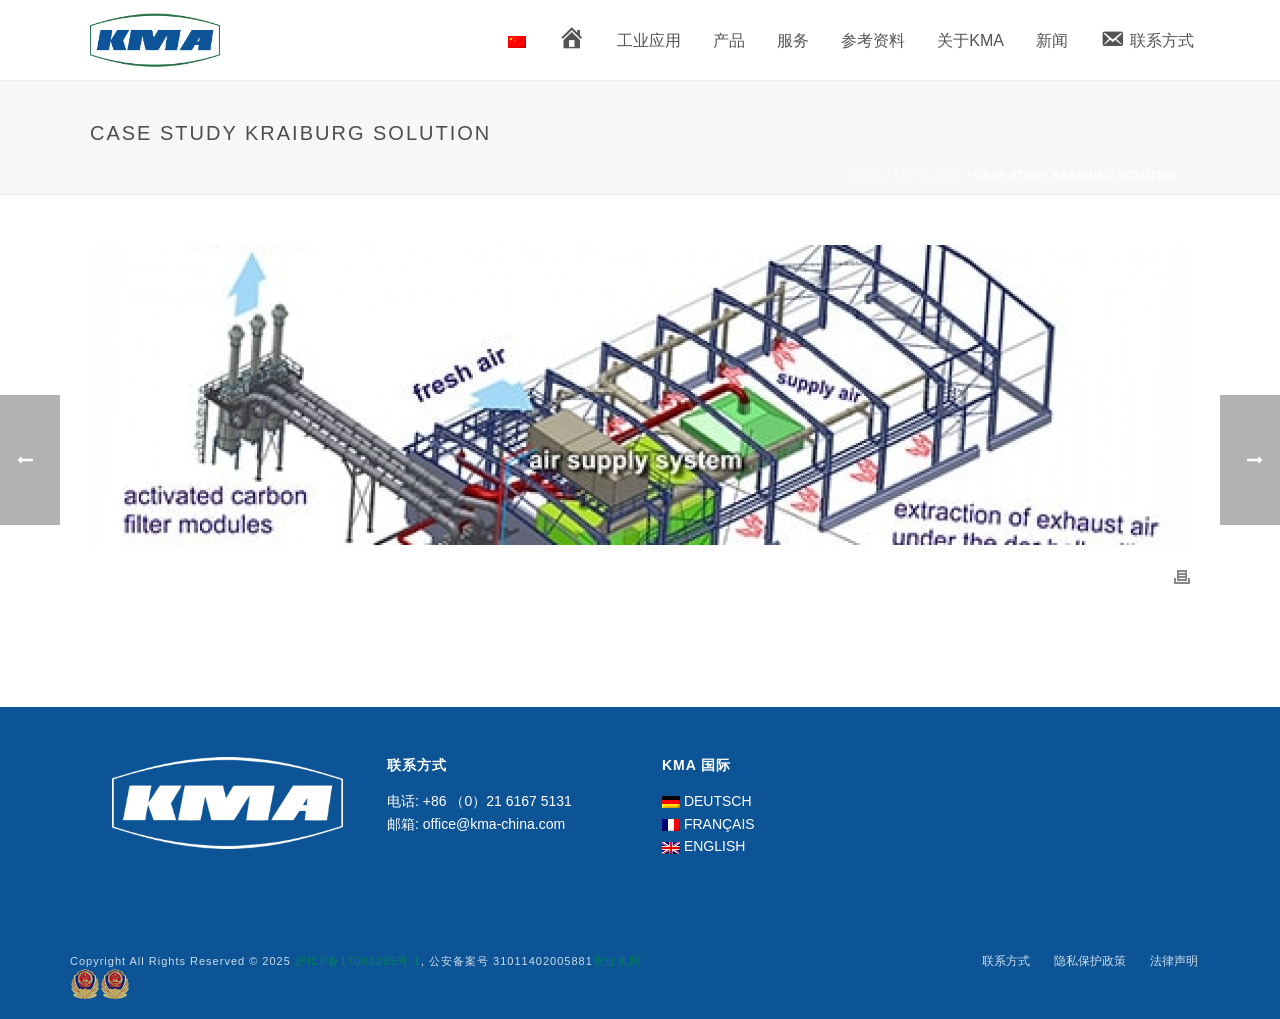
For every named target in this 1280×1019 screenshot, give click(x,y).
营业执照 (617, 961)
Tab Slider (928, 175)
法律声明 (1174, 961)
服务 (793, 40)
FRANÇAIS (719, 824)
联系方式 (1006, 961)
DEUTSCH (718, 801)
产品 (729, 40)
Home (866, 175)
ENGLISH (714, 846)
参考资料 (873, 40)
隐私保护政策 (1090, 961)
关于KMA (970, 40)
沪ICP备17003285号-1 (358, 961)
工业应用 (649, 40)
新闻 (1052, 40)
